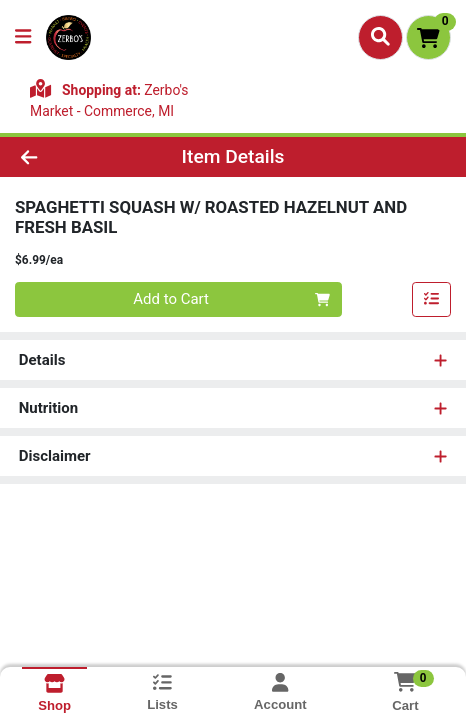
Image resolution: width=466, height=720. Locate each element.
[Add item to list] (432, 300)
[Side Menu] (23, 37)
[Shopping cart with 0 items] (428, 37)
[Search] (380, 37)
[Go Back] (69, 157)
